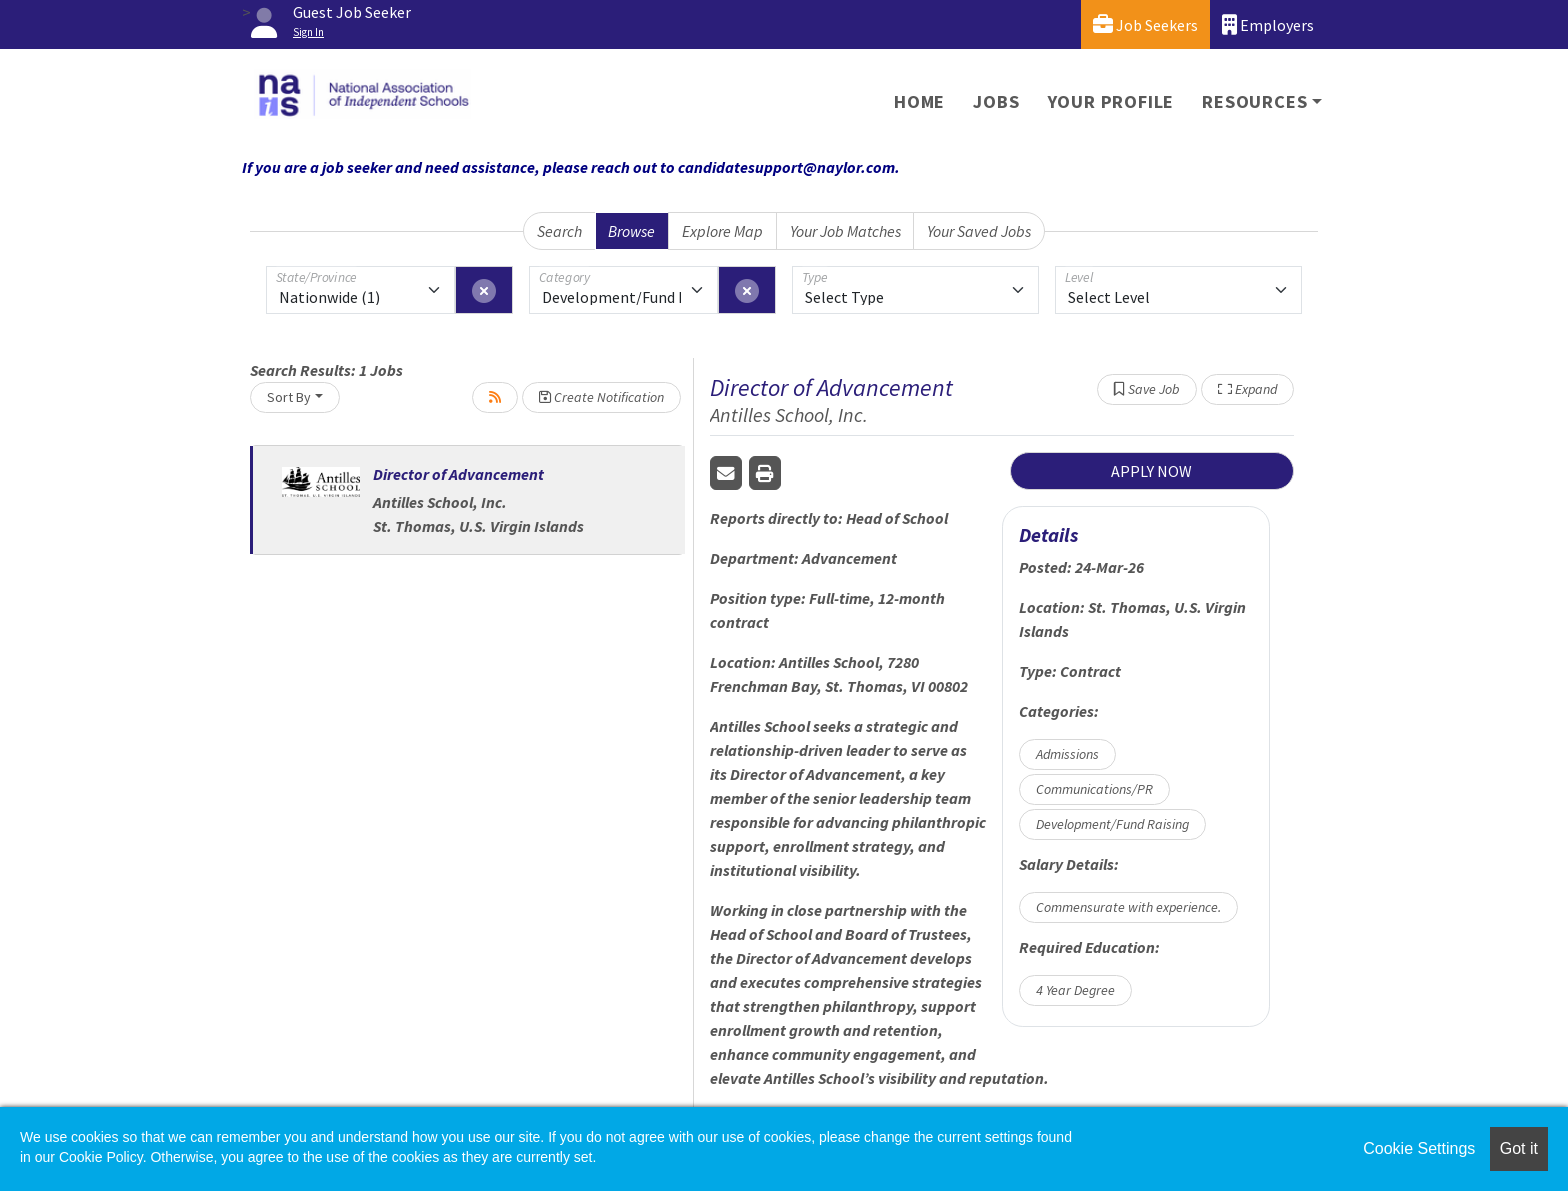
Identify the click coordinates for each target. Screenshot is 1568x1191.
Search (559, 231)
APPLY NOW (1151, 471)
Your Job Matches (845, 231)
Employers (1268, 24)
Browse (631, 231)
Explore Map (722, 231)
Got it (1519, 1148)
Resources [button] (1254, 101)
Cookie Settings (1419, 1148)
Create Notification (601, 397)
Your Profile (1111, 101)
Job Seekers (1145, 24)
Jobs (996, 101)
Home (919, 101)
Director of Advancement (458, 474)
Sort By (289, 397)
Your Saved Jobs (979, 231)
